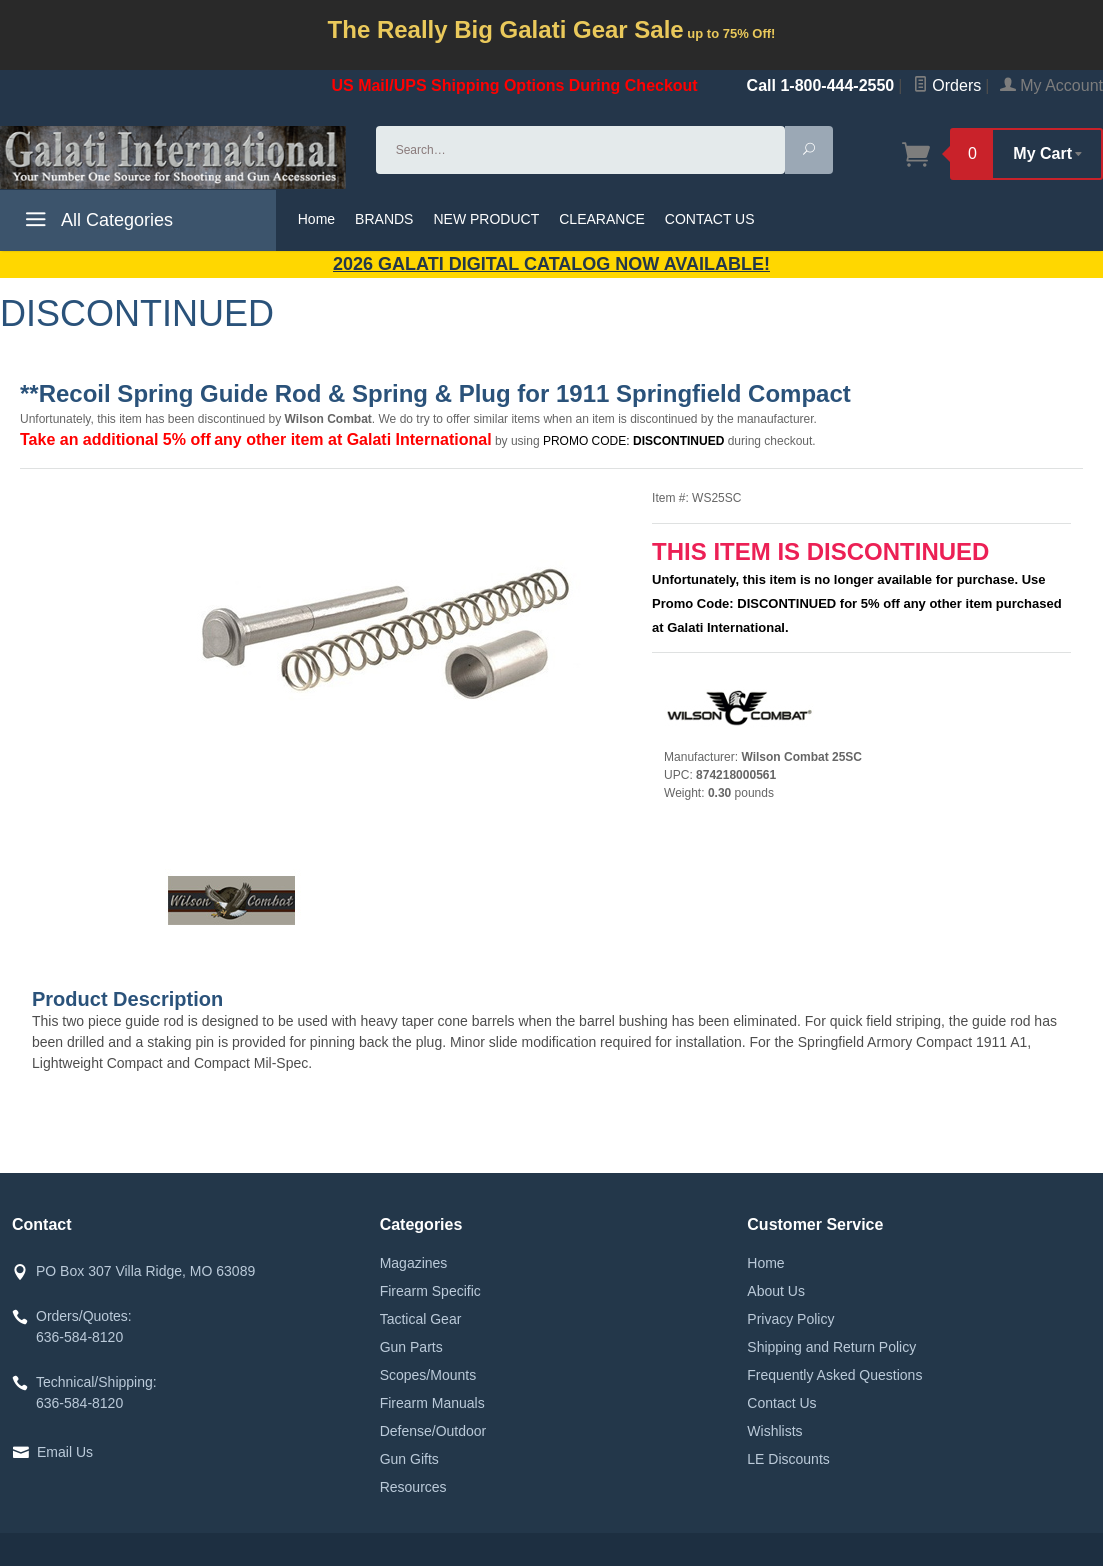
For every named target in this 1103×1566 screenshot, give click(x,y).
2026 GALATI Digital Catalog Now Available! (551, 264)
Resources (413, 1487)
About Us (776, 1291)
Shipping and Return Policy (831, 1347)
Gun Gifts (409, 1459)
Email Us (65, 1452)
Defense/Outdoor (433, 1431)
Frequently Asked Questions (834, 1375)
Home (316, 219)
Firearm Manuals (432, 1403)
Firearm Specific (430, 1291)
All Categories (96, 223)
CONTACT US (710, 219)
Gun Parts (411, 1347)
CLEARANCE (602, 219)
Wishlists (774, 1431)
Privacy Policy (790, 1319)
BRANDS (384, 219)
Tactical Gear (421, 1319)
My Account (1051, 85)
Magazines (414, 1263)
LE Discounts (788, 1459)
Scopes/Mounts (428, 1375)
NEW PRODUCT (486, 219)
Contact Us (781, 1403)
